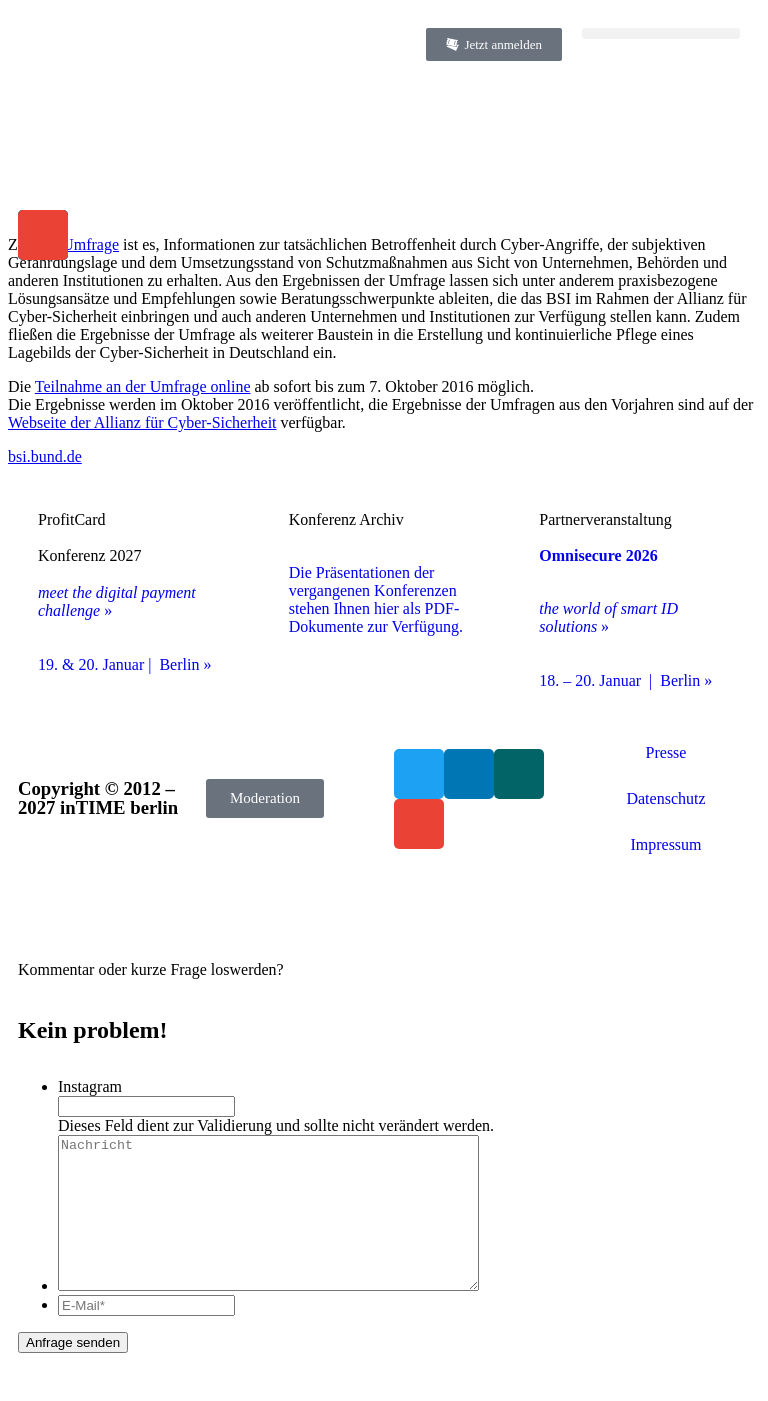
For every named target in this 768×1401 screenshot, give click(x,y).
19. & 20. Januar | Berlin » (124, 664)
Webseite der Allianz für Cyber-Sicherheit (142, 422)
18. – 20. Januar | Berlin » (625, 680)
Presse (666, 752)
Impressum (665, 844)
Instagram (90, 1086)
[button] (661, 33)
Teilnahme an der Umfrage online (143, 386)
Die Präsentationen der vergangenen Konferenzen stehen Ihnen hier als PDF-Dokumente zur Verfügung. (376, 599)
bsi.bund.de (45, 456)
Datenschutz (665, 798)
